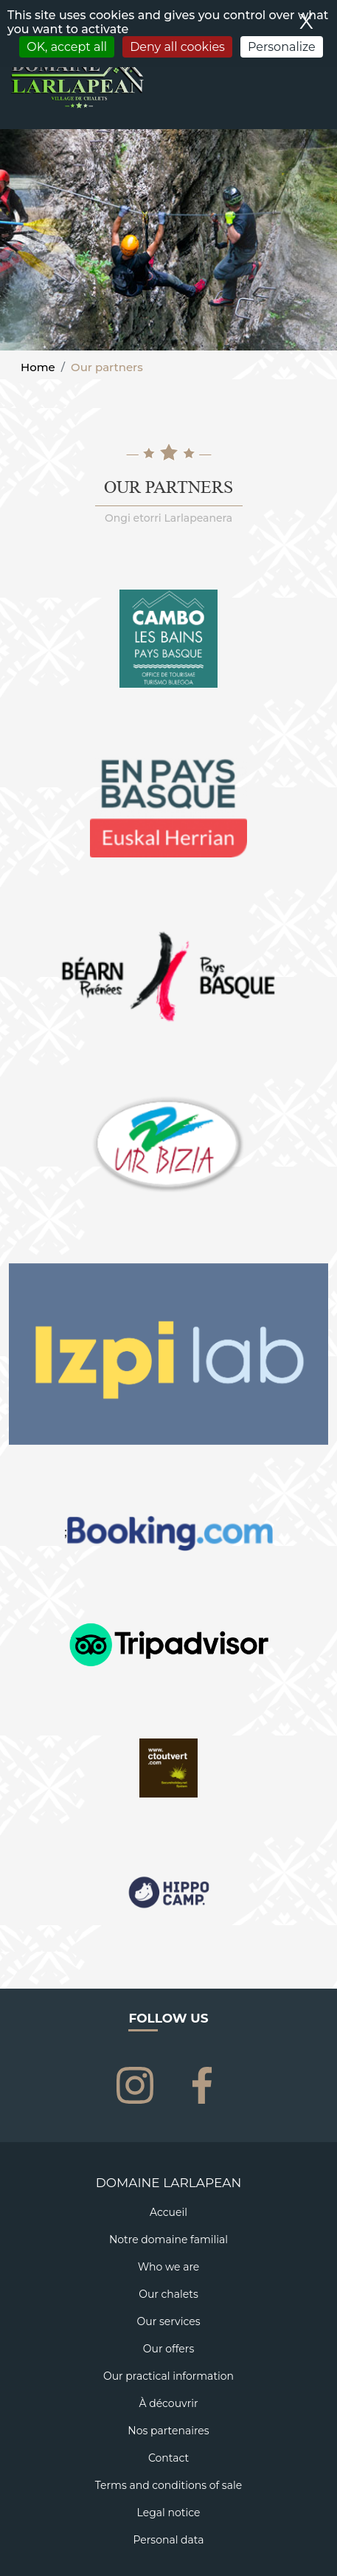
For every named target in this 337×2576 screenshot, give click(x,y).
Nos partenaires (168, 2430)
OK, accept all (67, 47)
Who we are (169, 2266)
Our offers (168, 2348)
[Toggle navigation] (317, 98)
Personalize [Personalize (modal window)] (282, 47)
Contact (168, 2458)
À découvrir (168, 2403)
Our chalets (168, 2294)
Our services (169, 2321)
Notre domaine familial (168, 2239)
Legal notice (169, 2512)
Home (38, 367)
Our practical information (168, 2376)
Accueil (168, 2212)
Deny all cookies (177, 47)
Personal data (168, 2539)
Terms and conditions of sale (168, 2485)
